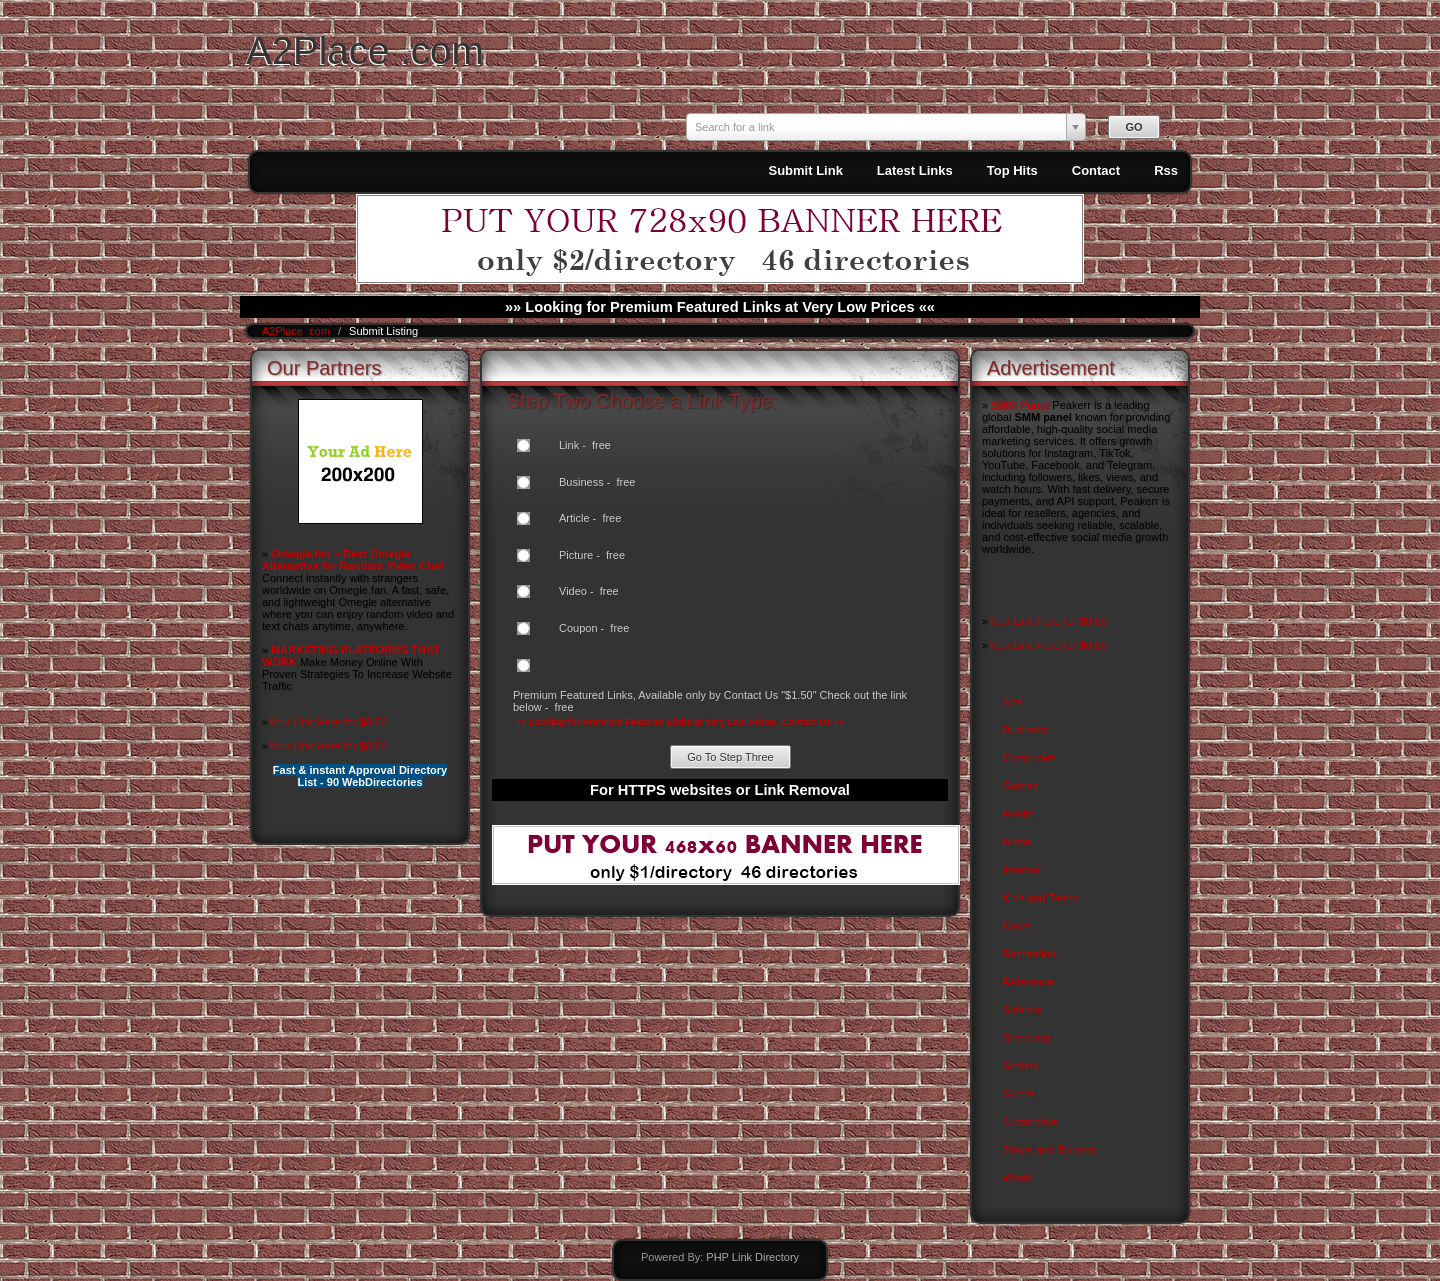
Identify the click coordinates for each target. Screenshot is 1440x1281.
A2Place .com (365, 50)
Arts (1013, 702)
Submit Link (805, 170)
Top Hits (1012, 170)
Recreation (1029, 954)
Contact (1096, 170)
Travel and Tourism (1049, 1150)
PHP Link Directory (752, 1257)
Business (1025, 730)
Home (1017, 842)
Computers (1030, 758)
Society (1021, 1066)
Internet (1021, 870)
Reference (1028, 982)
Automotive (1030, 1122)
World (1017, 1178)
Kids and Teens (1040, 898)
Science (1022, 1010)
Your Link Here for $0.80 (327, 722)
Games (1020, 786)
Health (1019, 814)
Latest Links (915, 170)
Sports (1019, 1094)
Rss (1166, 170)
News (1017, 926)
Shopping (1026, 1038)
